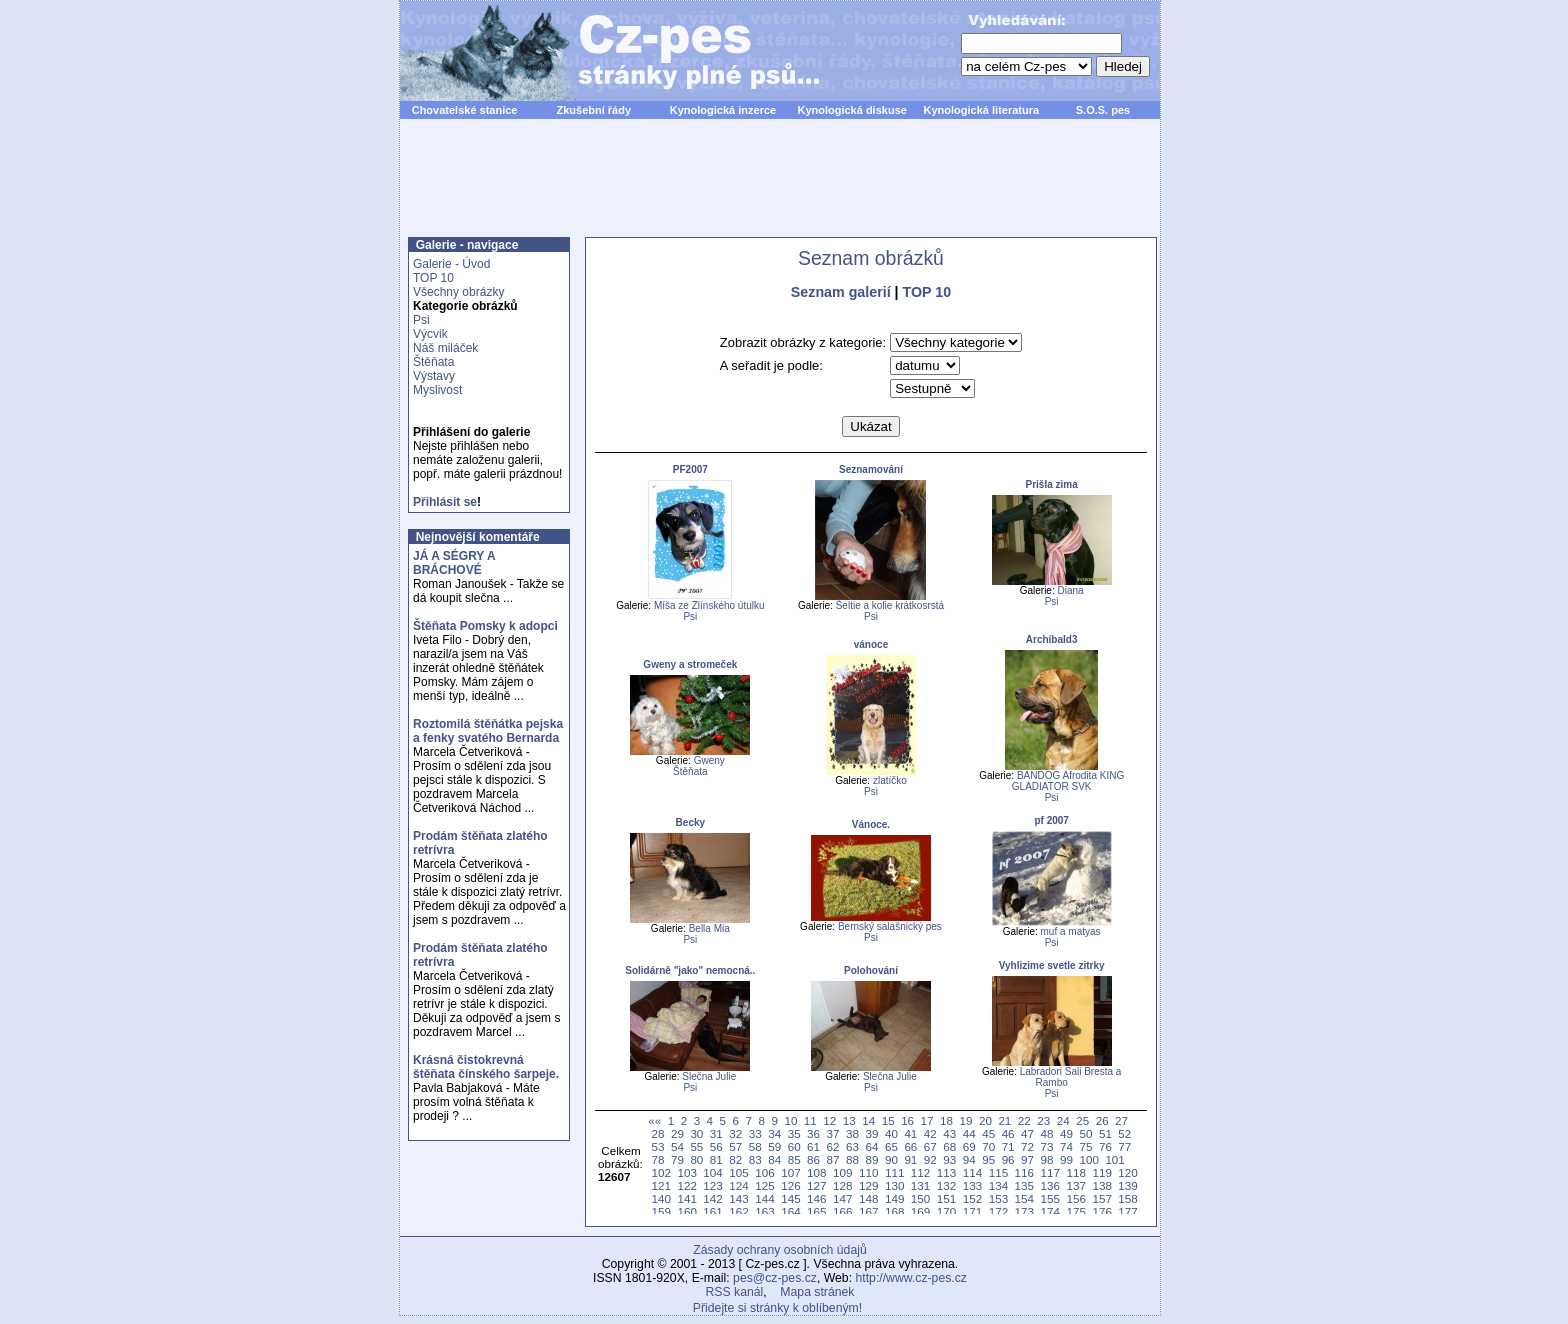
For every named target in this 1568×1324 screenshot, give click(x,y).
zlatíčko (890, 780)
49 (1066, 1133)
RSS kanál (735, 1292)
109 (842, 1172)
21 (1004, 1120)
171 (972, 1211)
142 (712, 1198)
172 (998, 1211)
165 (816, 1211)
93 (949, 1159)
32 (735, 1133)
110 (868, 1172)
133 (972, 1185)
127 (816, 1185)
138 (1101, 1185)
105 (738, 1172)
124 (738, 1185)
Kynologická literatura (982, 110)
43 (949, 1133)
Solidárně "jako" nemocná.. (690, 970)
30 (696, 1133)
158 (1127, 1198)
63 (852, 1146)
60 (794, 1146)
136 (1050, 1185)
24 (1063, 1120)
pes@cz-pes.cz (775, 1278)
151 (946, 1198)
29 (677, 1133)
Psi (421, 320)
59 (774, 1146)
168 (894, 1211)
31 (716, 1133)
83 (755, 1159)
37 (833, 1133)
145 (790, 1198)
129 (868, 1185)
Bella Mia (709, 928)
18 (946, 1120)
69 (969, 1146)
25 (1082, 1120)
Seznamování (871, 469)
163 (764, 1211)
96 (1008, 1159)
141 (686, 1198)
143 (738, 1198)
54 (677, 1146)
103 (686, 1172)
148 (868, 1198)
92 (930, 1159)
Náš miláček (445, 348)
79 (677, 1159)
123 (712, 1185)
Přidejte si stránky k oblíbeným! (777, 1308)
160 (686, 1211)
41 (910, 1133)
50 (1085, 1133)
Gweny (709, 760)
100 (1088, 1159)
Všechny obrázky (458, 292)
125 (764, 1185)
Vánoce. (871, 824)
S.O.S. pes (1103, 110)
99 (1066, 1159)
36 (813, 1133)
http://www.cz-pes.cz (911, 1278)
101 (1114, 1159)
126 (790, 1185)
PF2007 (690, 469)
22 (1024, 1120)
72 (1027, 1146)
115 (998, 1172)
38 (852, 1133)
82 (735, 1159)
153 (998, 1198)
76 (1105, 1146)
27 (1121, 1120)
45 (988, 1133)
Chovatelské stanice (465, 110)
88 (852, 1159)
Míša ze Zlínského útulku (709, 605)
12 (829, 1120)
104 (712, 1172)
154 (1024, 1198)
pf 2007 (1051, 820)
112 (920, 1172)
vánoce (871, 644)
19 (965, 1120)
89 (871, 1159)
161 (712, 1211)
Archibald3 (1052, 639)
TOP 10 (433, 278)
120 (1127, 1172)
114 (972, 1172)
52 (1124, 1133)
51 (1105, 1133)
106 (764, 1172)
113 (946, 1172)
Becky (690, 822)
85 (794, 1159)
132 (946, 1185)
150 (920, 1198)
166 (842, 1211)
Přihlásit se (445, 502)
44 (969, 1133)
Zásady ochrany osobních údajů (779, 1250)
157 (1101, 1198)
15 (888, 1120)
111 (894, 1172)
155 (1050, 1198)
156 (1075, 1198)
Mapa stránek (817, 1292)
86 (813, 1159)
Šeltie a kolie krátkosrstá (890, 605)
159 (660, 1211)
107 (790, 1172)
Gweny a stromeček (690, 664)
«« (654, 1120)
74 (1066, 1146)
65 (891, 1146)
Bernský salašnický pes (890, 926)
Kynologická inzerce (723, 110)
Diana (1070, 590)
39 (871, 1133)
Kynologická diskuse (851, 110)
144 (764, 1198)
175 (1075, 1211)
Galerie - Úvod (451, 264)
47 (1027, 1133)
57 (735, 1146)
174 (1050, 1211)
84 (774, 1159)
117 (1050, 1172)
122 (686, 1185)
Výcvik (430, 334)
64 (871, 1146)
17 (927, 1120)
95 (988, 1159)
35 (794, 1133)
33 (755, 1133)
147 (842, 1198)
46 (1008, 1133)
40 (891, 1133)
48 (1047, 1133)
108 (816, 1172)
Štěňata (433, 362)
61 (813, 1146)
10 (790, 1120)
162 (738, 1211)
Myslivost (437, 390)
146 (816, 1198)
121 (660, 1185)
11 (810, 1120)
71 (1008, 1146)
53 (657, 1146)
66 (910, 1146)
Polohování (871, 970)
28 (657, 1133)
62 (833, 1146)
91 (910, 1159)
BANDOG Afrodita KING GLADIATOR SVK (1068, 781)
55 (696, 1146)
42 (930, 1133)
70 (988, 1146)
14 (868, 1120)
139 (1127, 1185)
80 (696, 1159)
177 (1127, 1211)
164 (790, 1211)
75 (1085, 1146)
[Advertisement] (780, 189)
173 (1024, 1211)
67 (930, 1146)
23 (1043, 1120)
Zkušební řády (593, 110)
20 (985, 1120)
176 (1101, 1211)
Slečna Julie (709, 1076)
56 (716, 1146)
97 (1027, 1159)
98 (1047, 1159)
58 (755, 1146)
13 (849, 1120)
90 (891, 1159)
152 (972, 1198)
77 (1124, 1146)
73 (1047, 1146)
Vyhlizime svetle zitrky (1052, 965)
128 (842, 1185)
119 (1101, 1172)
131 (920, 1185)
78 (657, 1159)
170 (946, 1211)
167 (868, 1211)
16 (907, 1120)
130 (894, 1185)
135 (1024, 1185)
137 (1075, 1185)
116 (1024, 1172)
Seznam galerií (841, 292)
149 (894, 1198)
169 (920, 1211)
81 (716, 1159)
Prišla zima (1052, 484)
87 (833, 1159)
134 (998, 1185)
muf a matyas (1071, 931)
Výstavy (434, 376)
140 (660, 1198)
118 (1075, 1172)
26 (1102, 1120)
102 (660, 1172)
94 (969, 1159)
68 (949, 1146)
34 (774, 1133)
